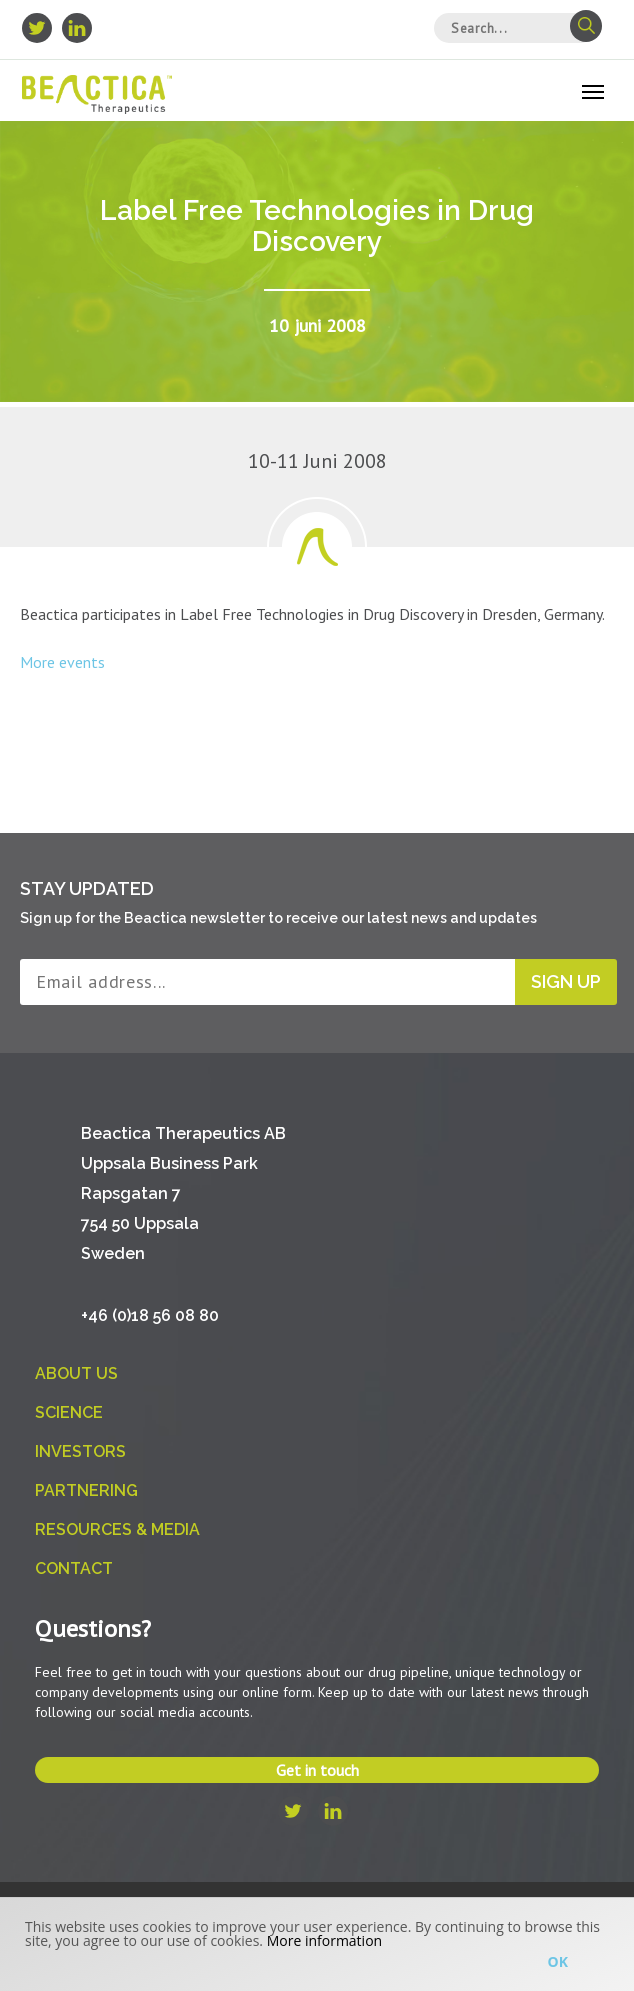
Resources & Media (117, 1529)
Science (69, 1412)
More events (62, 662)
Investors (80, 1451)
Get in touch (317, 1770)
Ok (558, 1961)
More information (324, 1940)
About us (76, 1373)
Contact (74, 1568)
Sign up (566, 981)
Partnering (86, 1490)
